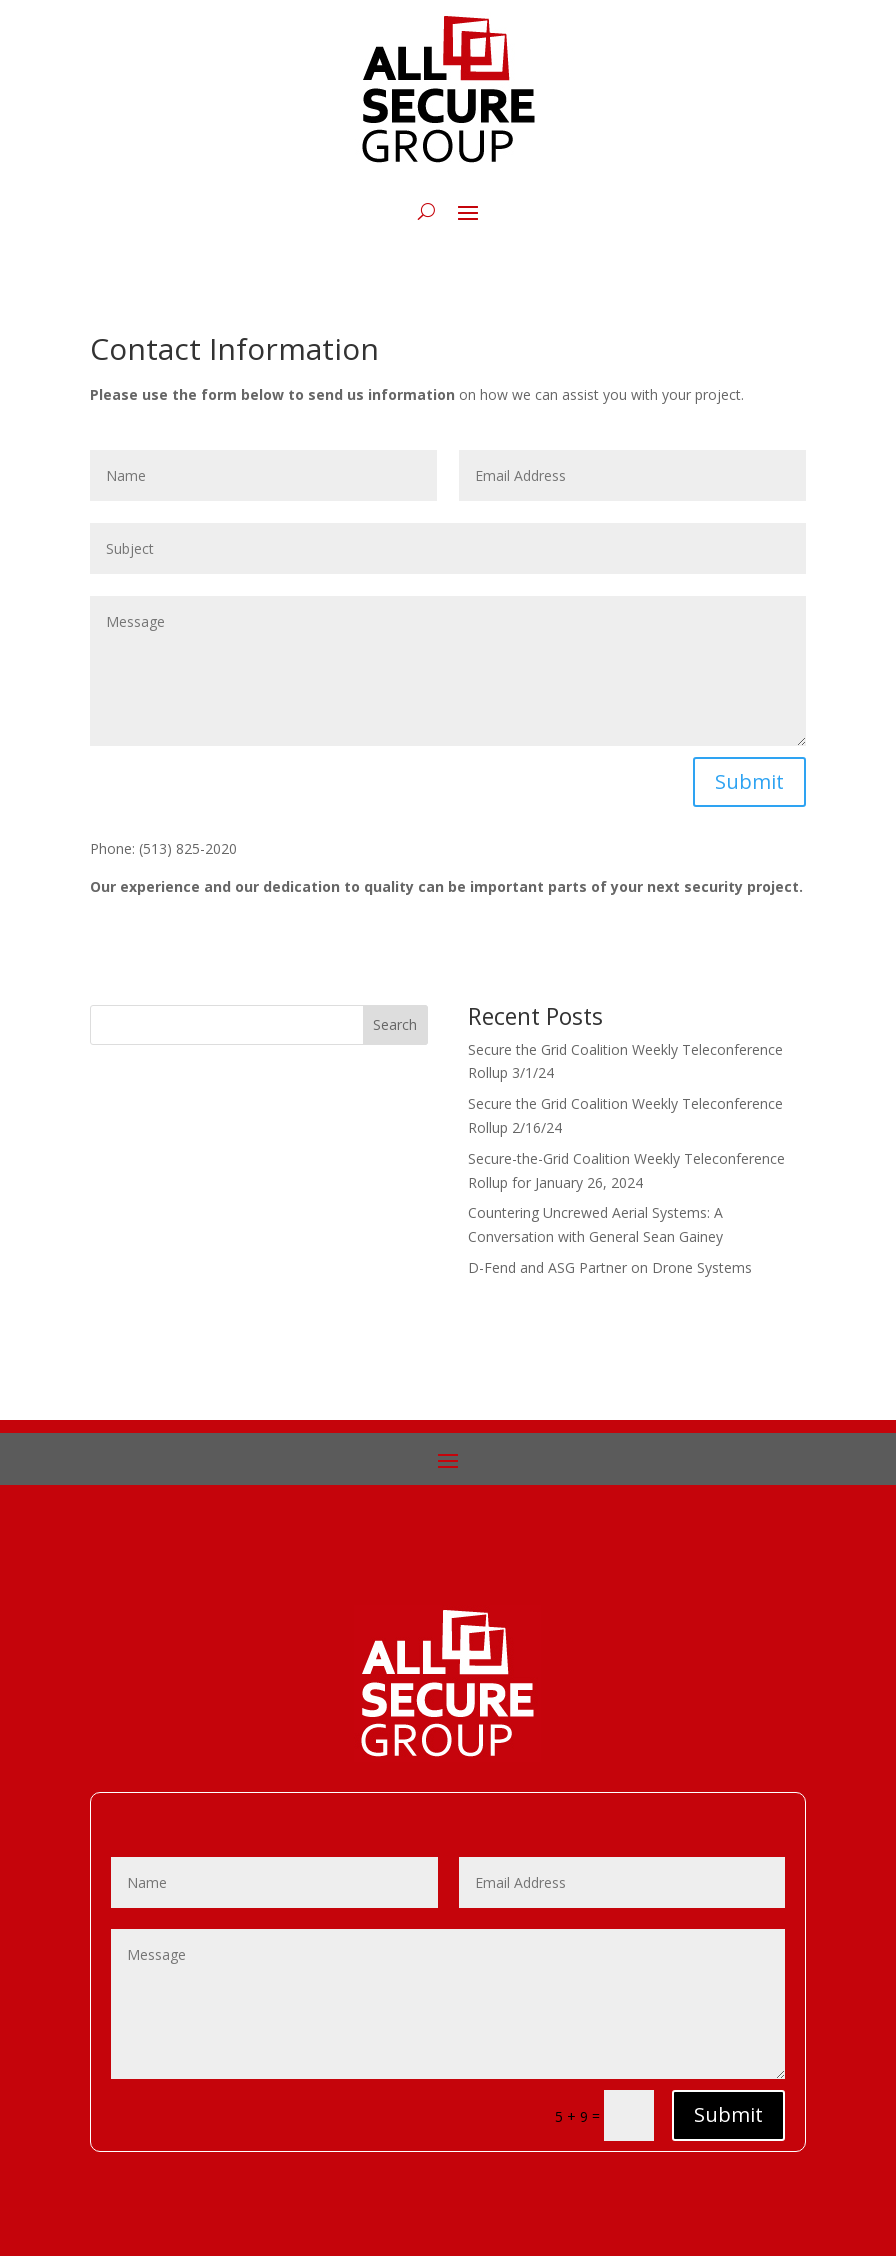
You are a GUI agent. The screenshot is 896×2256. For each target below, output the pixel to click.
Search (395, 1024)
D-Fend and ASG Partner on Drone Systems (610, 1267)
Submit (749, 781)
